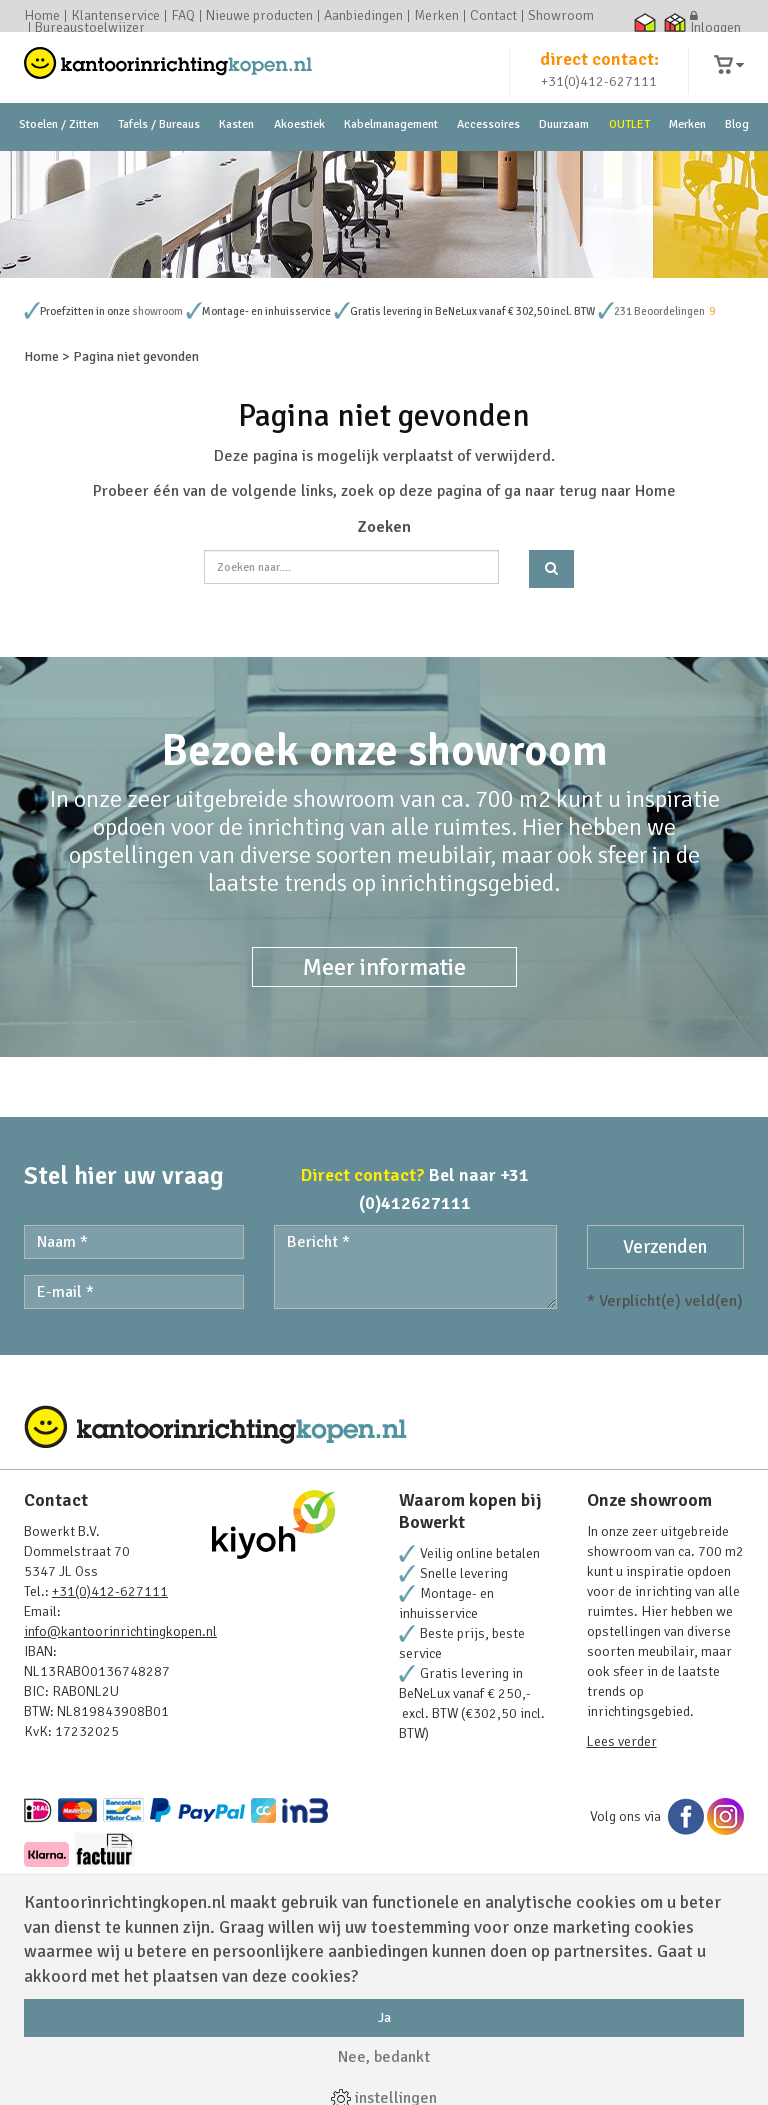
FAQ (183, 16)
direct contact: (599, 74)
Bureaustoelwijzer (90, 28)
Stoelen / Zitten (59, 159)
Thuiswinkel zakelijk (674, 22)
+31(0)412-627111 (599, 96)
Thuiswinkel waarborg (644, 22)
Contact (493, 16)
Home (42, 16)
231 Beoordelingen (659, 445)
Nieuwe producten (259, 16)
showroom (157, 445)
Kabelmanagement (391, 159)
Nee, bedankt (384, 2057)
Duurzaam (564, 159)
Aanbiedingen (363, 16)
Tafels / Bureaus (159, 159)
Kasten (236, 159)
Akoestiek (299, 159)
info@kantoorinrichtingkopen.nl (120, 1765)
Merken (436, 16)
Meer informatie (384, 1101)
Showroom (561, 16)
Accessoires (488, 159)
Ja (384, 2017)
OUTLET (629, 159)
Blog (737, 159)
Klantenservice (115, 16)
